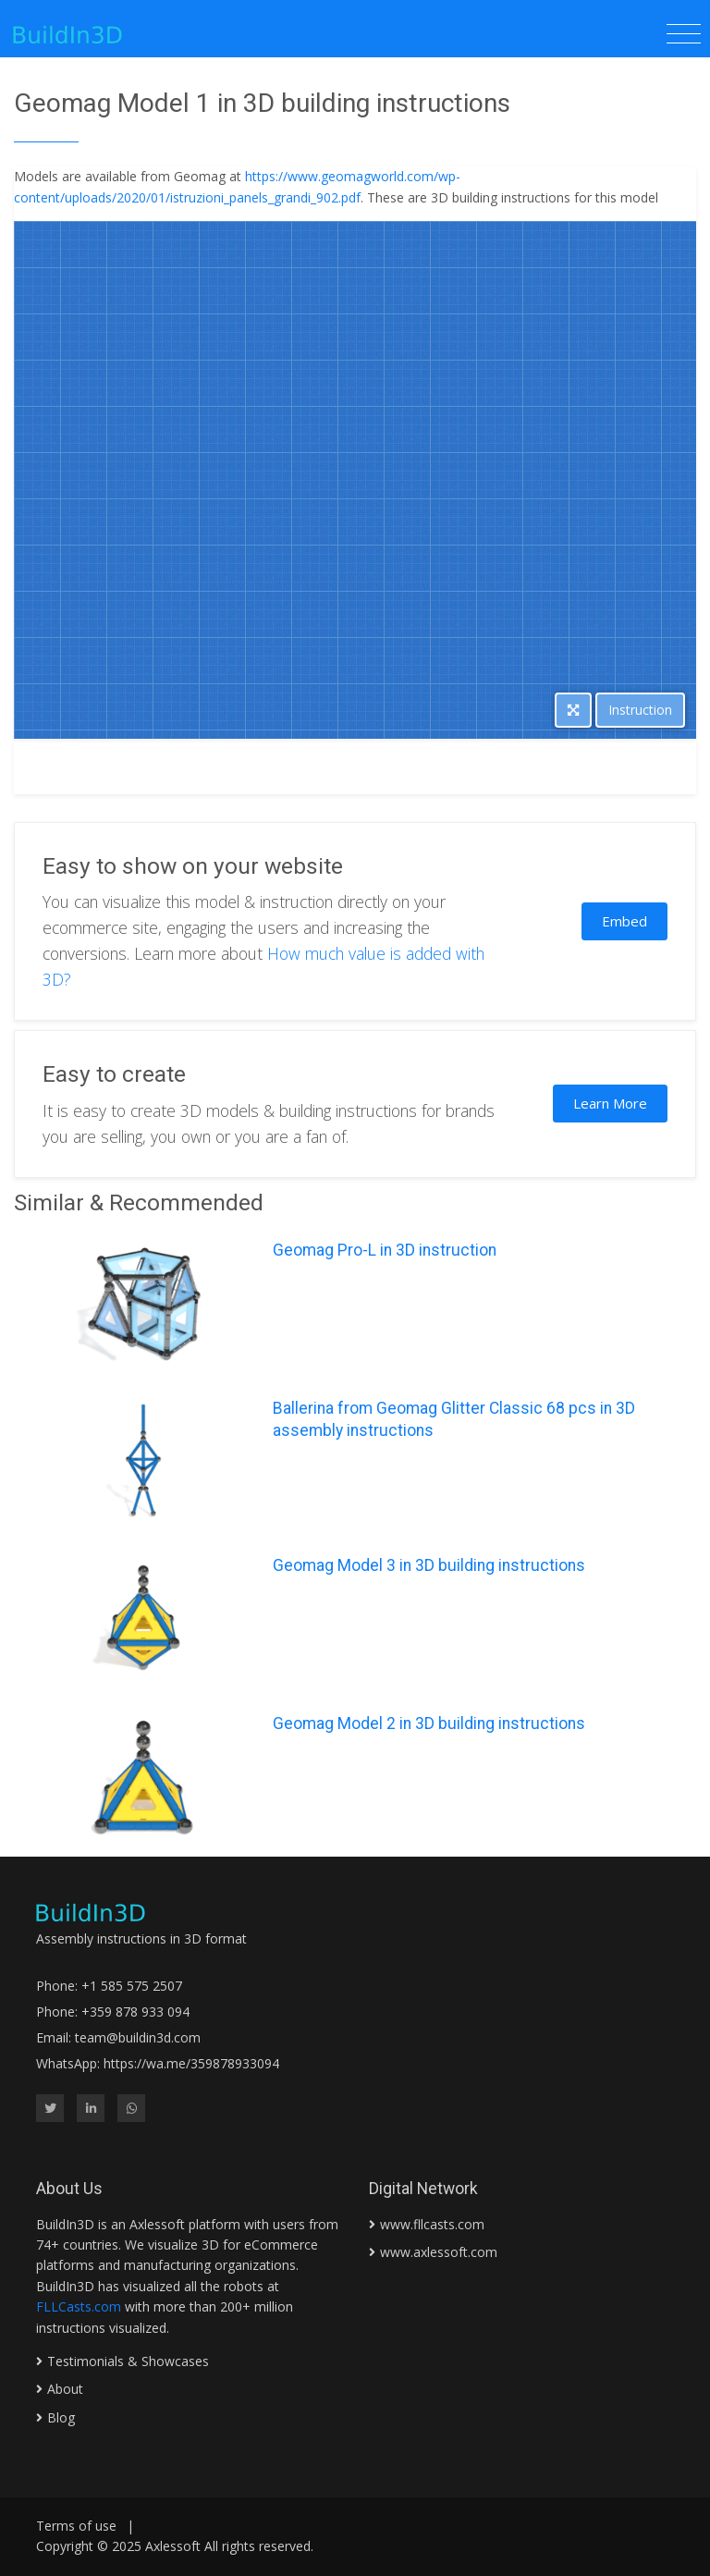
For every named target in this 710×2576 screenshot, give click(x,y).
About (65, 2389)
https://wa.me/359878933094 (191, 2063)
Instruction (640, 709)
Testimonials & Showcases (128, 2361)
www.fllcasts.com (432, 2224)
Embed (624, 921)
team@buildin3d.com (138, 2037)
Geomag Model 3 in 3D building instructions (429, 1565)
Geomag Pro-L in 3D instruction (384, 1250)
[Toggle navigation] (683, 34)
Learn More (610, 1103)
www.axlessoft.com (438, 2252)
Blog (61, 2417)
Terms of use (76, 2525)
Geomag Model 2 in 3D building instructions (429, 1723)
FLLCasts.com (78, 2306)
